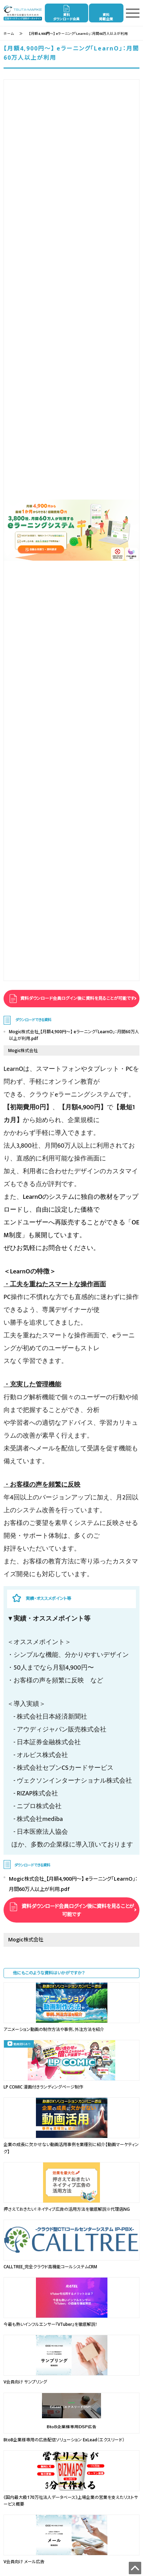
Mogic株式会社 (23, 1050)
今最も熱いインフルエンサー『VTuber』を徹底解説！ (50, 2324)
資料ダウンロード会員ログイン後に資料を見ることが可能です (76, 998)
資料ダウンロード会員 (66, 16)
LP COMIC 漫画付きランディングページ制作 (43, 2087)
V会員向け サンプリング (25, 2382)
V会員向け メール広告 (24, 2562)
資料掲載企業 (106, 16)
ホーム (9, 33)
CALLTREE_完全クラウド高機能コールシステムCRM (50, 2267)
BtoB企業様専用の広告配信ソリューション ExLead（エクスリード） (64, 2440)
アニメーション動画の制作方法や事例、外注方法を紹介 (54, 2029)
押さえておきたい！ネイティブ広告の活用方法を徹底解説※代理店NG (67, 2209)
